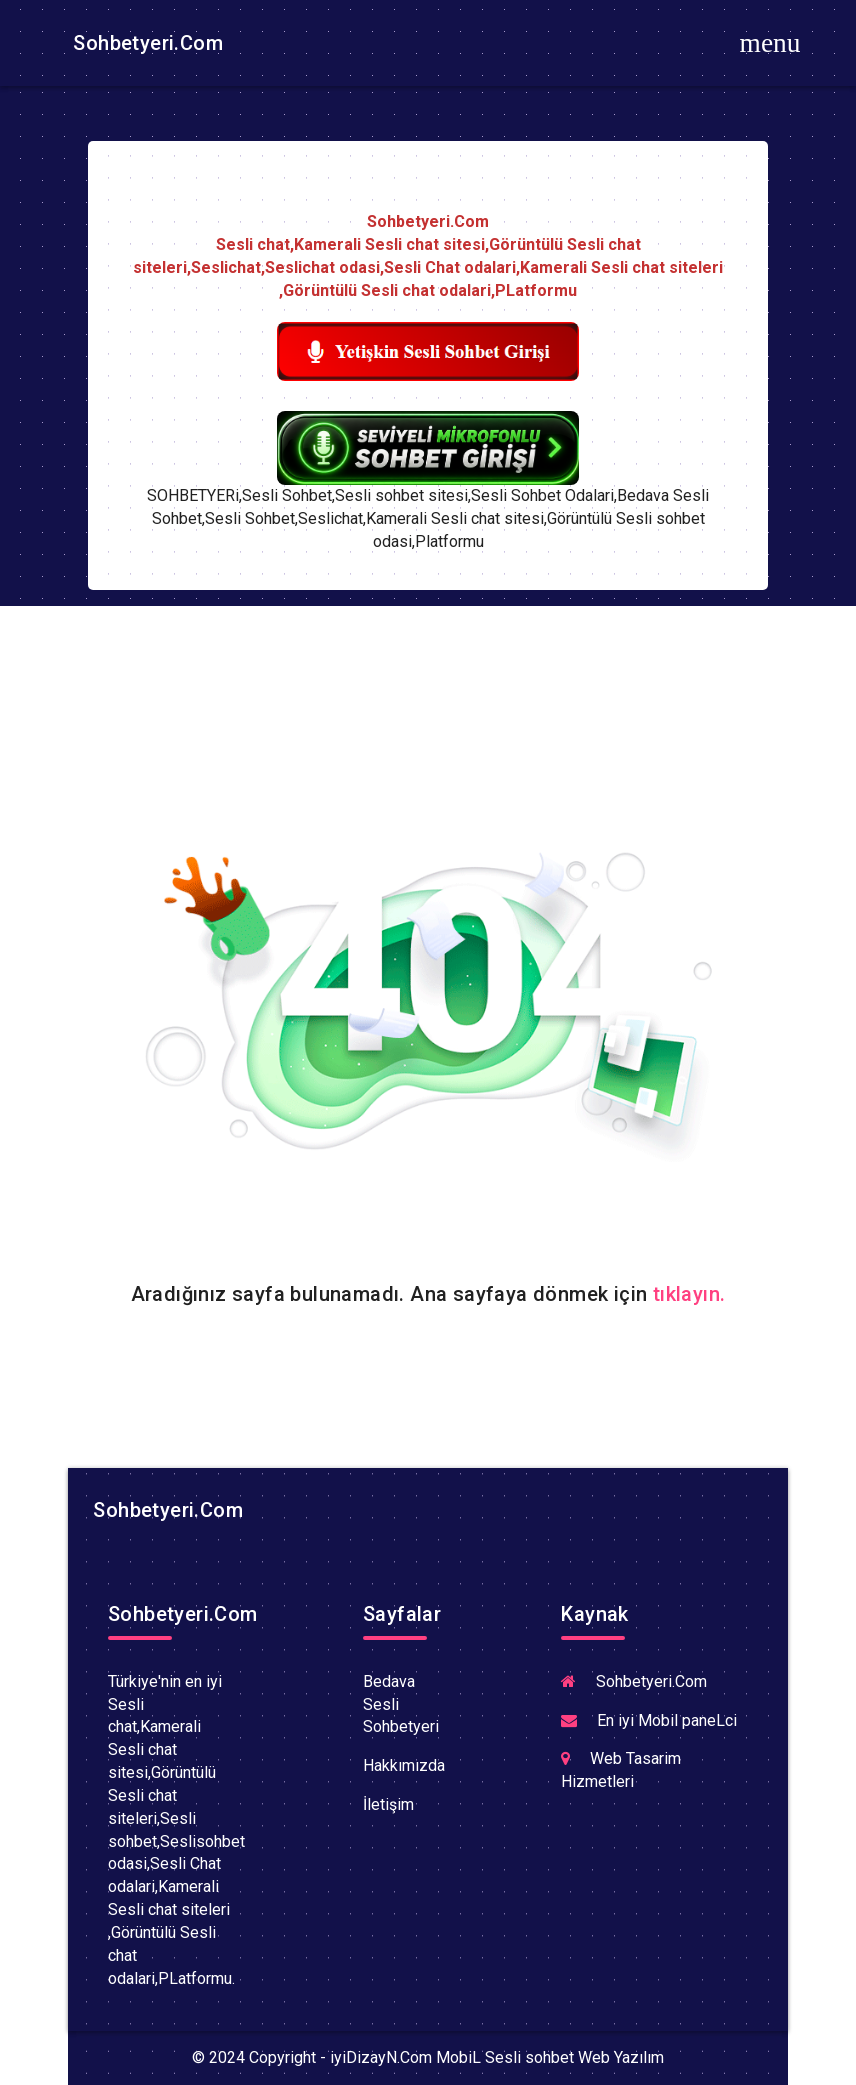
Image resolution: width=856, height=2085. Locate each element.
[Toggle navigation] (770, 43)
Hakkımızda (404, 1765)
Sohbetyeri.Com (145, 43)
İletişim (388, 1804)
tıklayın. (689, 1294)
